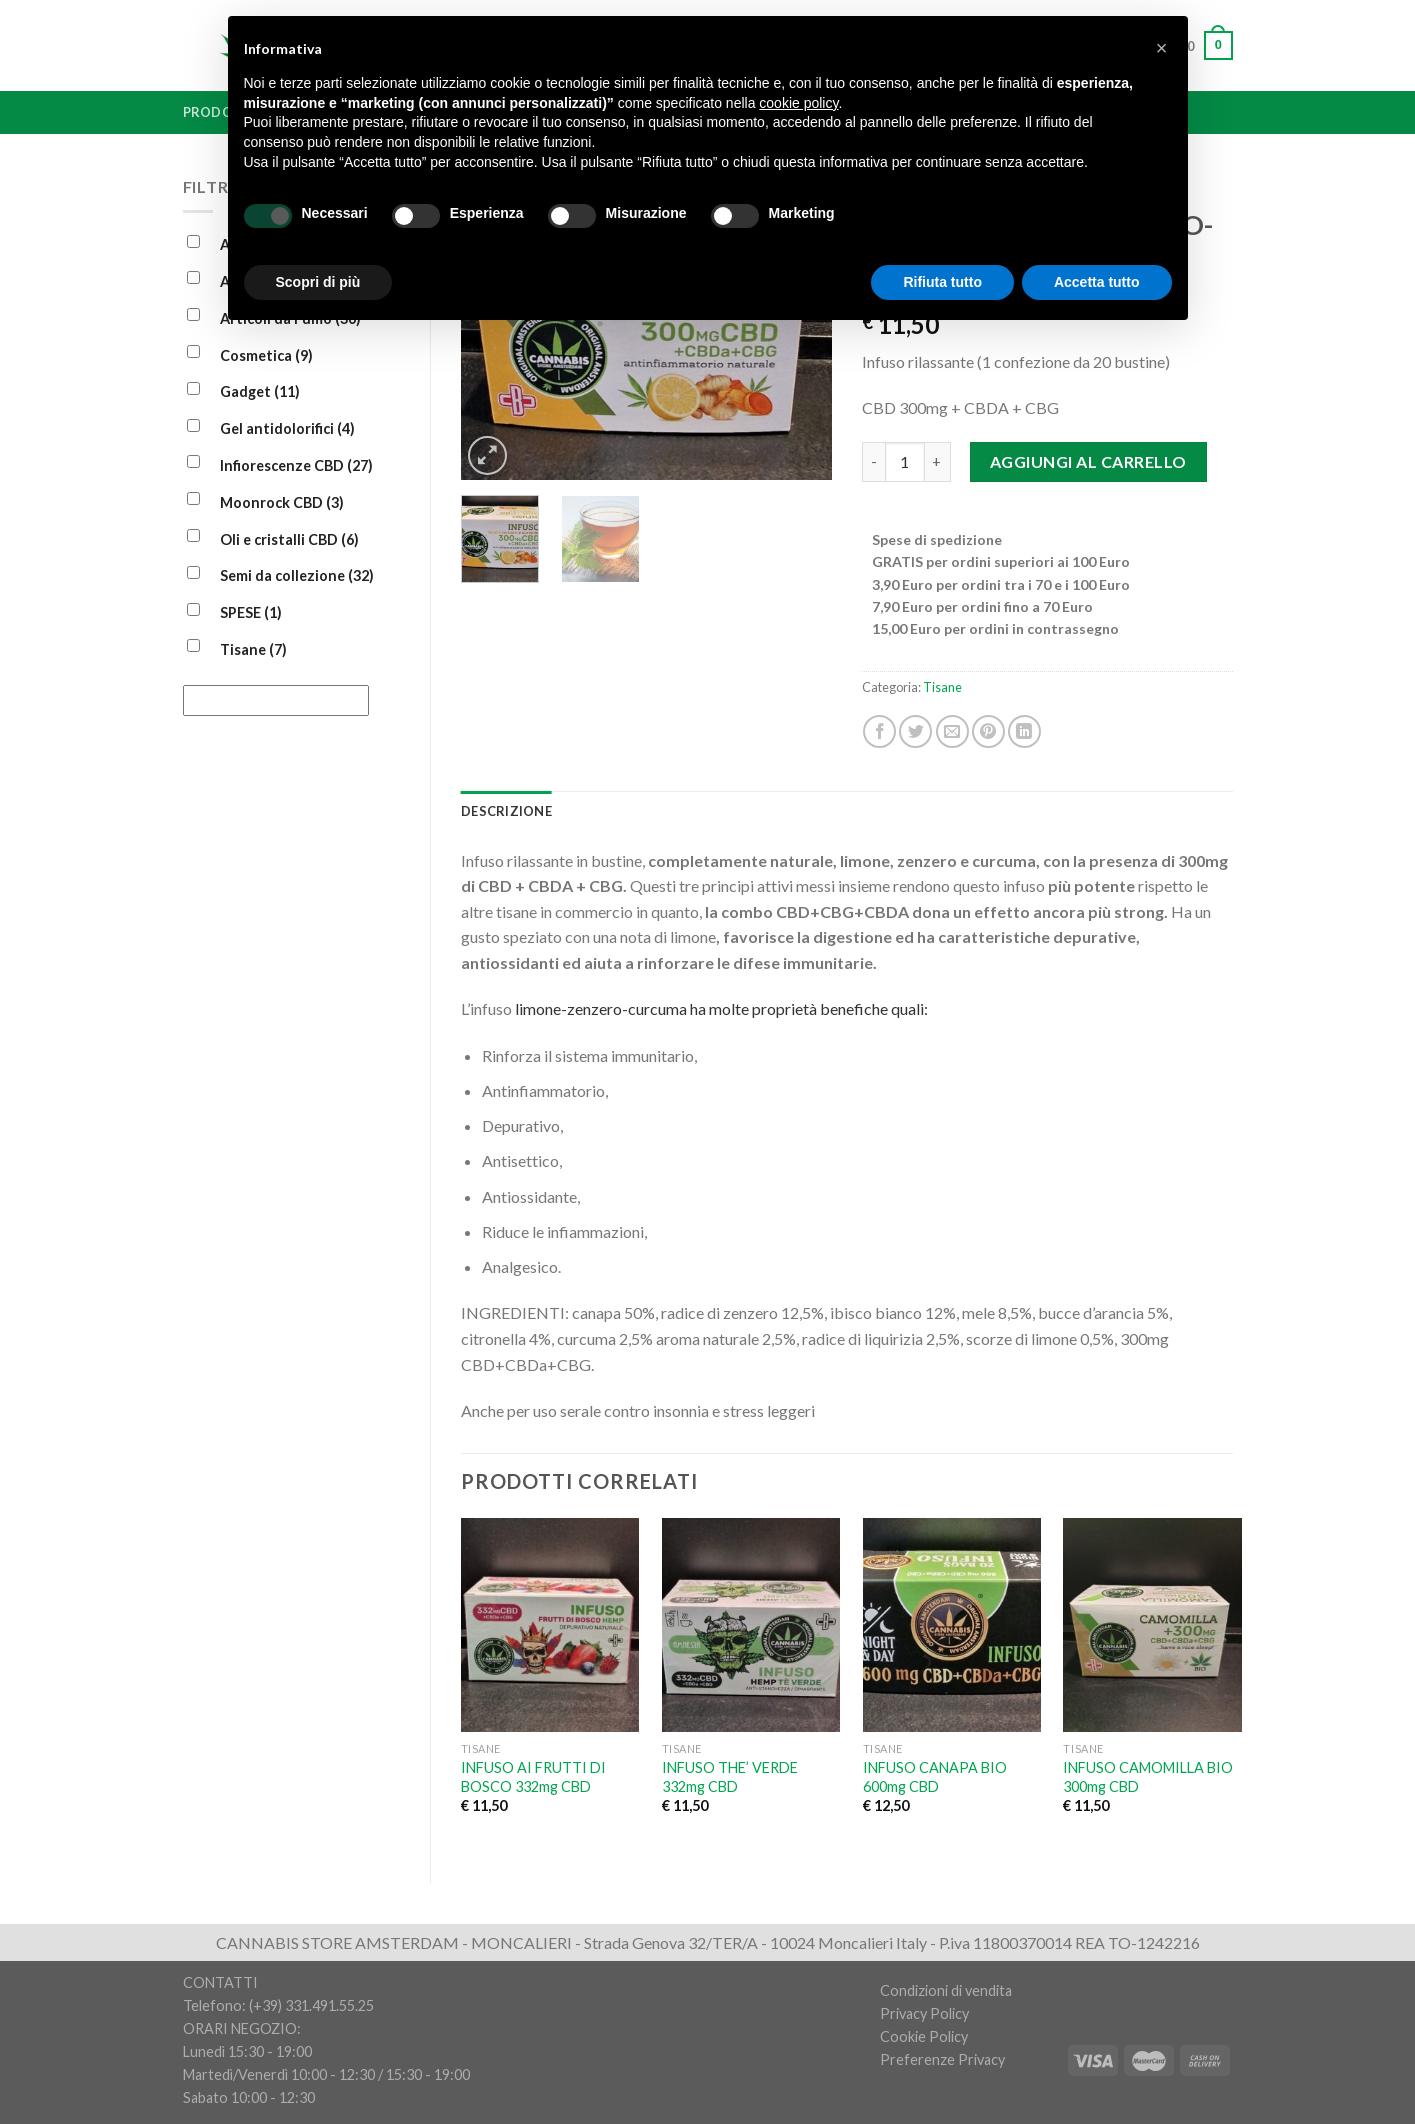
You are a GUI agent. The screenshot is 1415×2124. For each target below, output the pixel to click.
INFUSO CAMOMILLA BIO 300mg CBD (1148, 1777)
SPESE (251, 612)
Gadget (260, 391)
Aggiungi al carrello (1088, 461)
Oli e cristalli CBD (289, 539)
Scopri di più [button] (318, 282)
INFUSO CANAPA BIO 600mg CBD (935, 1777)
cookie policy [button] (798, 103)
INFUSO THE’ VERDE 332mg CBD (730, 1777)
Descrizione (506, 811)
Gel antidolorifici (287, 428)
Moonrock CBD (282, 502)
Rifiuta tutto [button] (942, 282)
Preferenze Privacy (942, 2059)
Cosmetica (266, 355)
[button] (1162, 48)
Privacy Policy (924, 2013)
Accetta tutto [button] (1097, 282)
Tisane (253, 649)
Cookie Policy (924, 2036)
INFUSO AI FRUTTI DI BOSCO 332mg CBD (533, 1777)
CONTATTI (220, 1982)
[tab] (506, 811)
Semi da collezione (297, 575)
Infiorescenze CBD (296, 465)
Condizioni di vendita (946, 1990)
